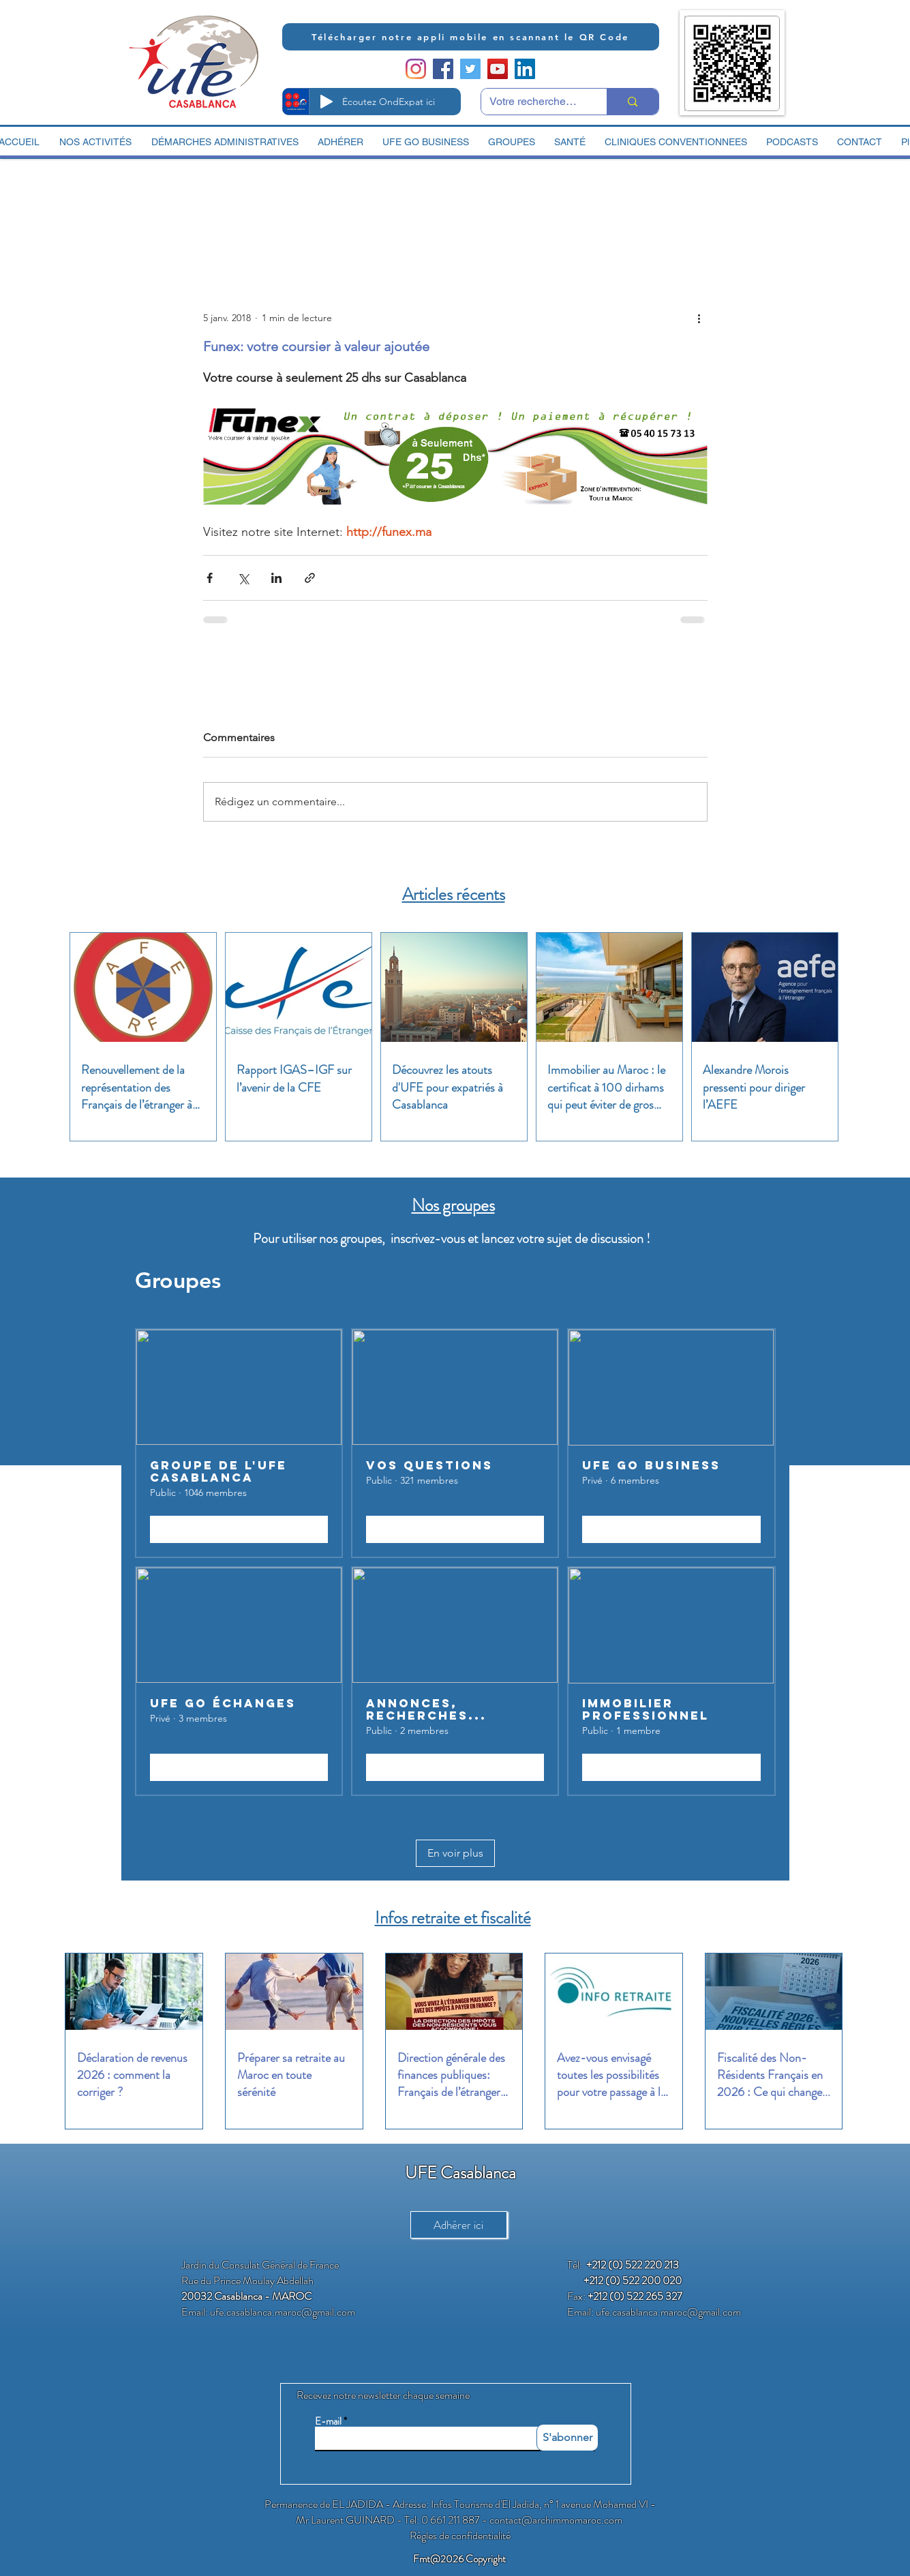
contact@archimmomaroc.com (555, 2520)
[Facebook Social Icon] (443, 69)
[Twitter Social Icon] (470, 69)
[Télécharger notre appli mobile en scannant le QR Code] (470, 36)
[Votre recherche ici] (534, 102)
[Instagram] (416, 69)
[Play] (326, 101)
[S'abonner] (567, 2437)
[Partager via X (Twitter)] (243, 577)
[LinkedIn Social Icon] (525, 69)
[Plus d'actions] (699, 318)
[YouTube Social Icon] (497, 69)
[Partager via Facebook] (209, 577)
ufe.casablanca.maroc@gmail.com (282, 2312)
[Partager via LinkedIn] (276, 577)
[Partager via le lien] (309, 577)
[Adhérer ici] (458, 2224)
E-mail (328, 2421)
